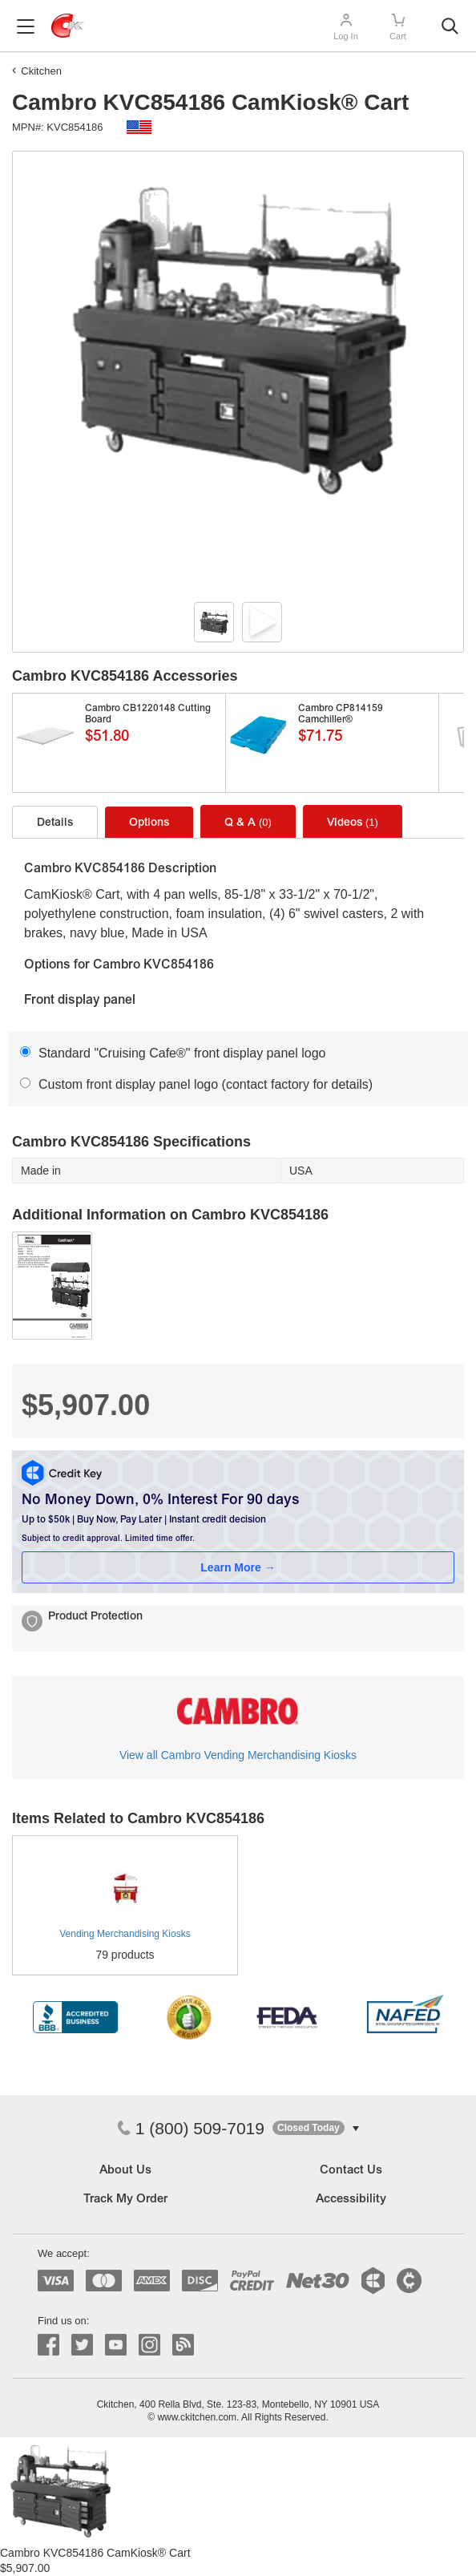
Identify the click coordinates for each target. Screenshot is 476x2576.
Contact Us (351, 2171)
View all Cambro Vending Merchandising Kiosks (238, 1755)
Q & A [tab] (248, 822)
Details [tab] (55, 823)
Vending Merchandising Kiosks (124, 1933)
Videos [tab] (352, 822)
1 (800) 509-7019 (190, 2128)
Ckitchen (41, 71)
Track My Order (125, 2200)
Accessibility (351, 2200)
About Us (125, 2171)
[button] (315, 2128)
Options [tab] (149, 823)
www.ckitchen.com (196, 2417)
